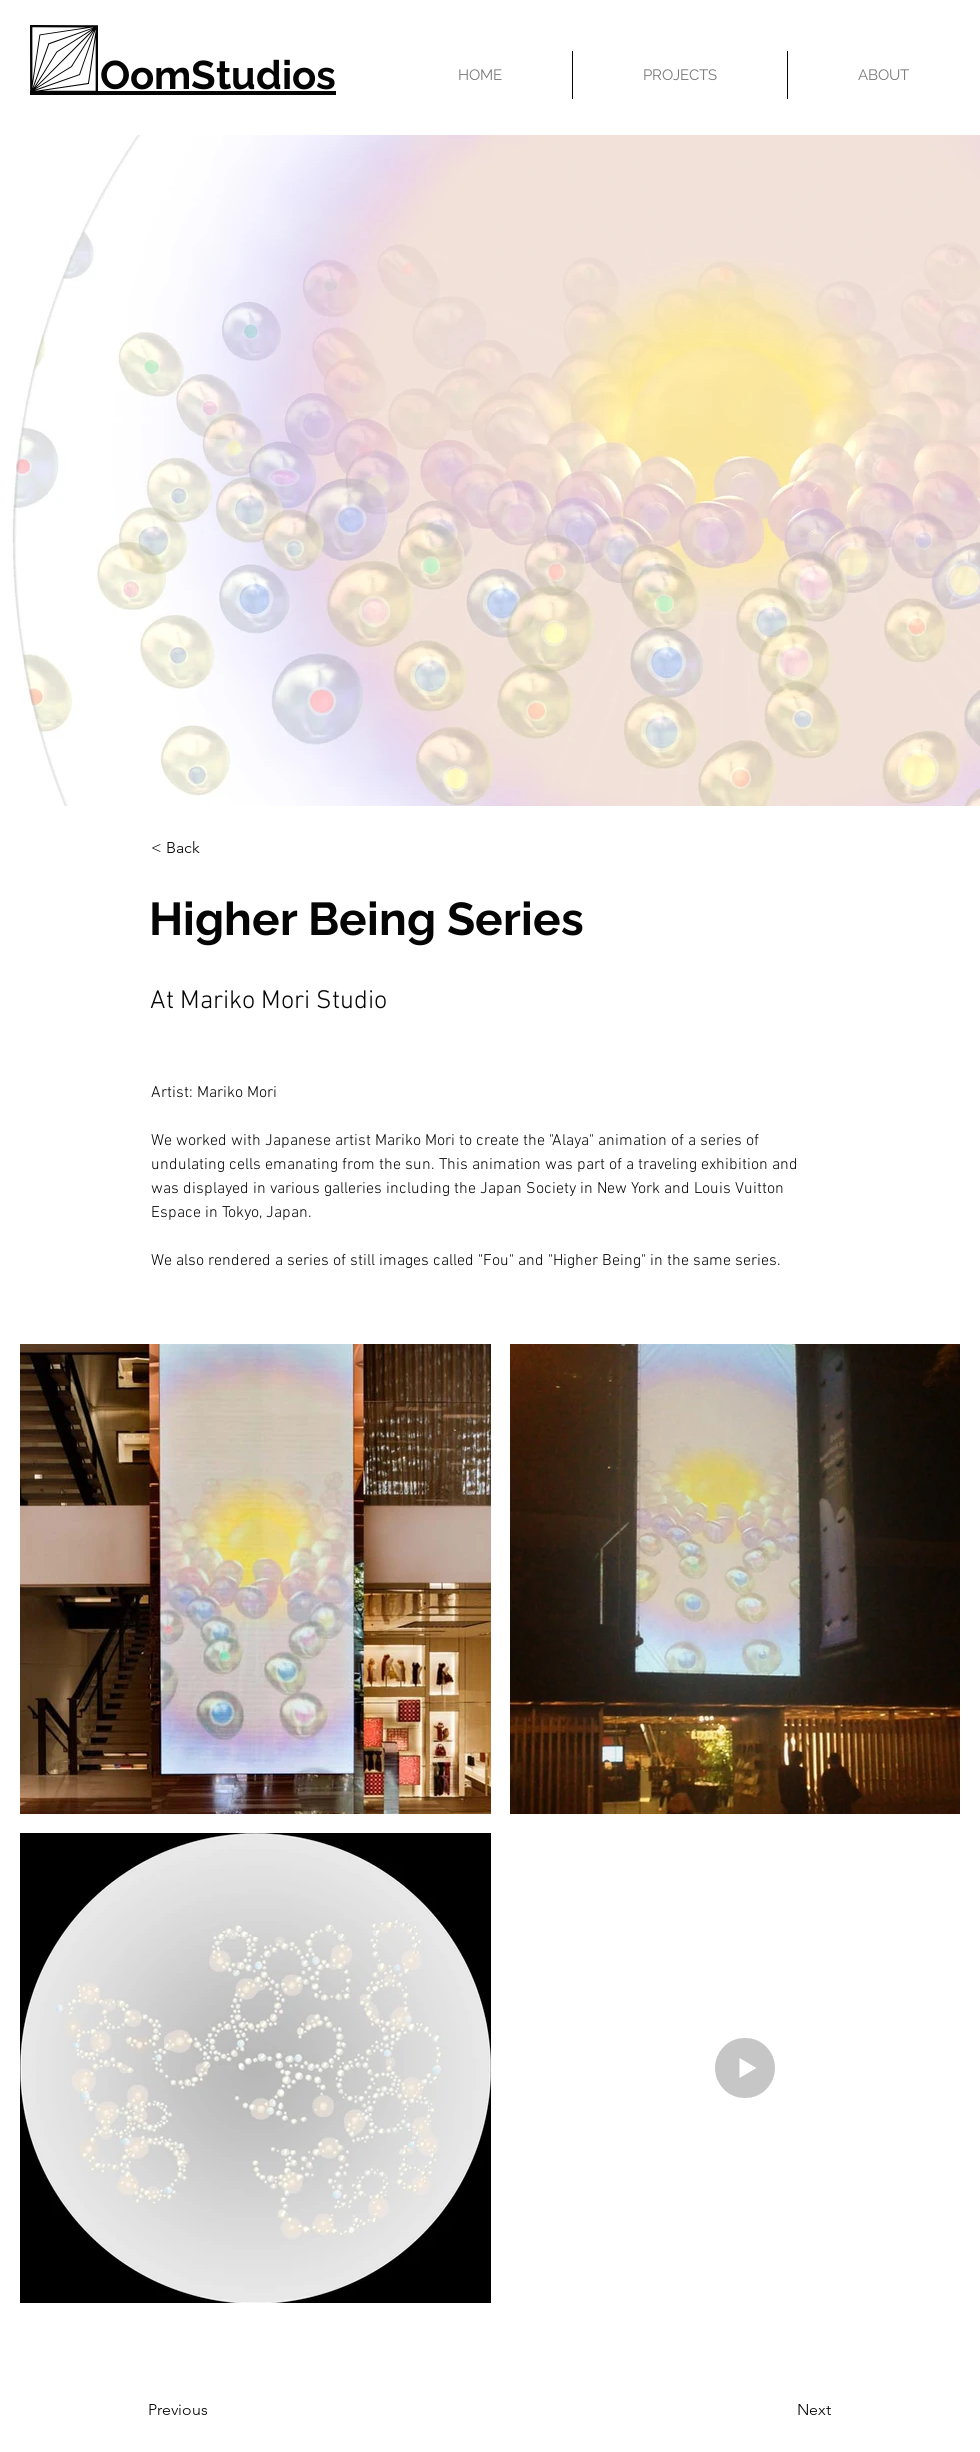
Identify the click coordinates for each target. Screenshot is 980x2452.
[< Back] (217, 848)
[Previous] (229, 2410)
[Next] (763, 2410)
